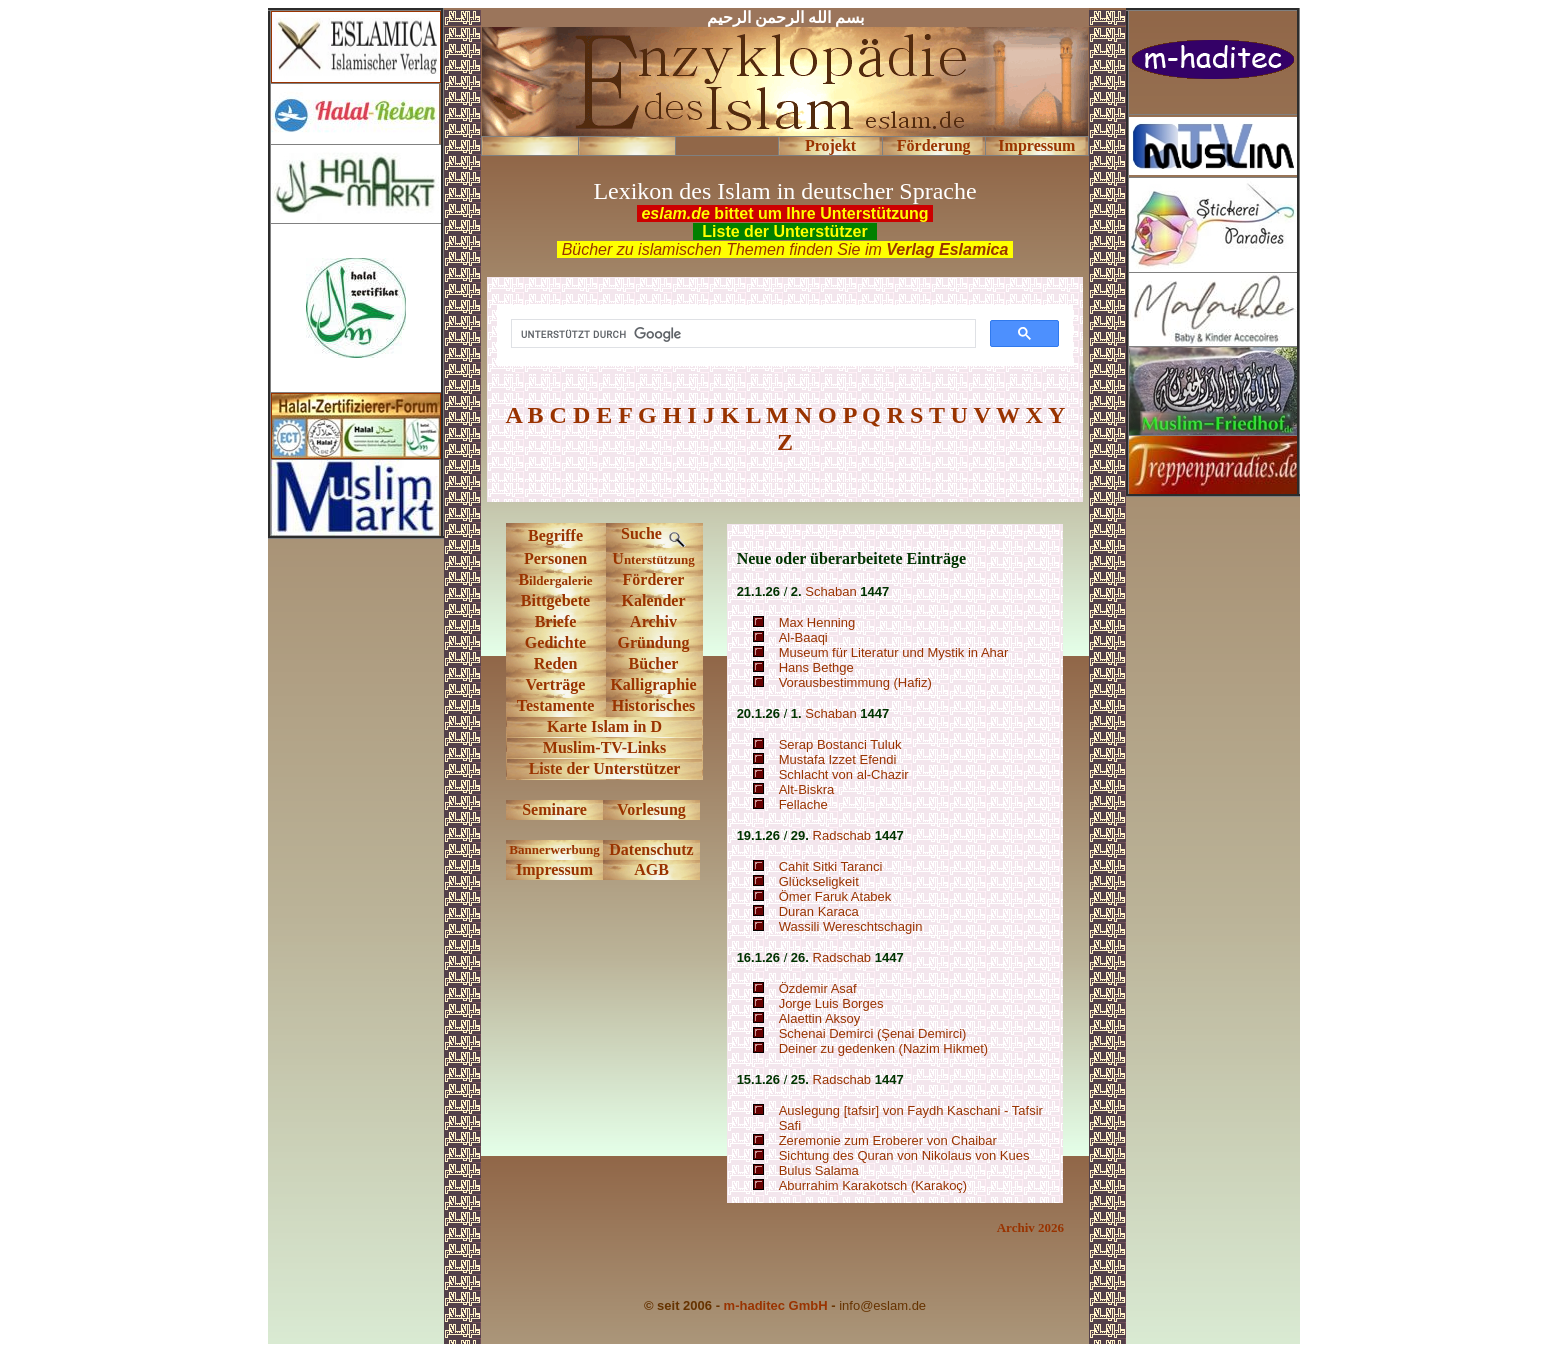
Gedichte (555, 642)
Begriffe (555, 535)
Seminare (554, 809)
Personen (555, 558)
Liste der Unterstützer (605, 768)
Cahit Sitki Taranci (831, 866)
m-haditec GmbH (776, 1305)
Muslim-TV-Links (604, 747)
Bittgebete (555, 600)
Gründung (653, 642)
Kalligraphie (653, 684)
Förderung (934, 145)
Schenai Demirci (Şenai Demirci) (873, 1033)
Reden (556, 663)
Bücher (654, 663)
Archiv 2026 (1030, 1227)
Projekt (830, 145)
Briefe (556, 621)
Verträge (556, 684)
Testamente (556, 705)
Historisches (654, 705)
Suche (653, 533)
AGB (651, 869)
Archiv (653, 621)
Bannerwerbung (554, 849)
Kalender (654, 600)
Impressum (1036, 145)
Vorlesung (651, 809)
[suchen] (741, 334)
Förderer (654, 579)
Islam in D (624, 726)
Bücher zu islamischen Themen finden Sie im (785, 249)
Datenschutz (651, 849)
